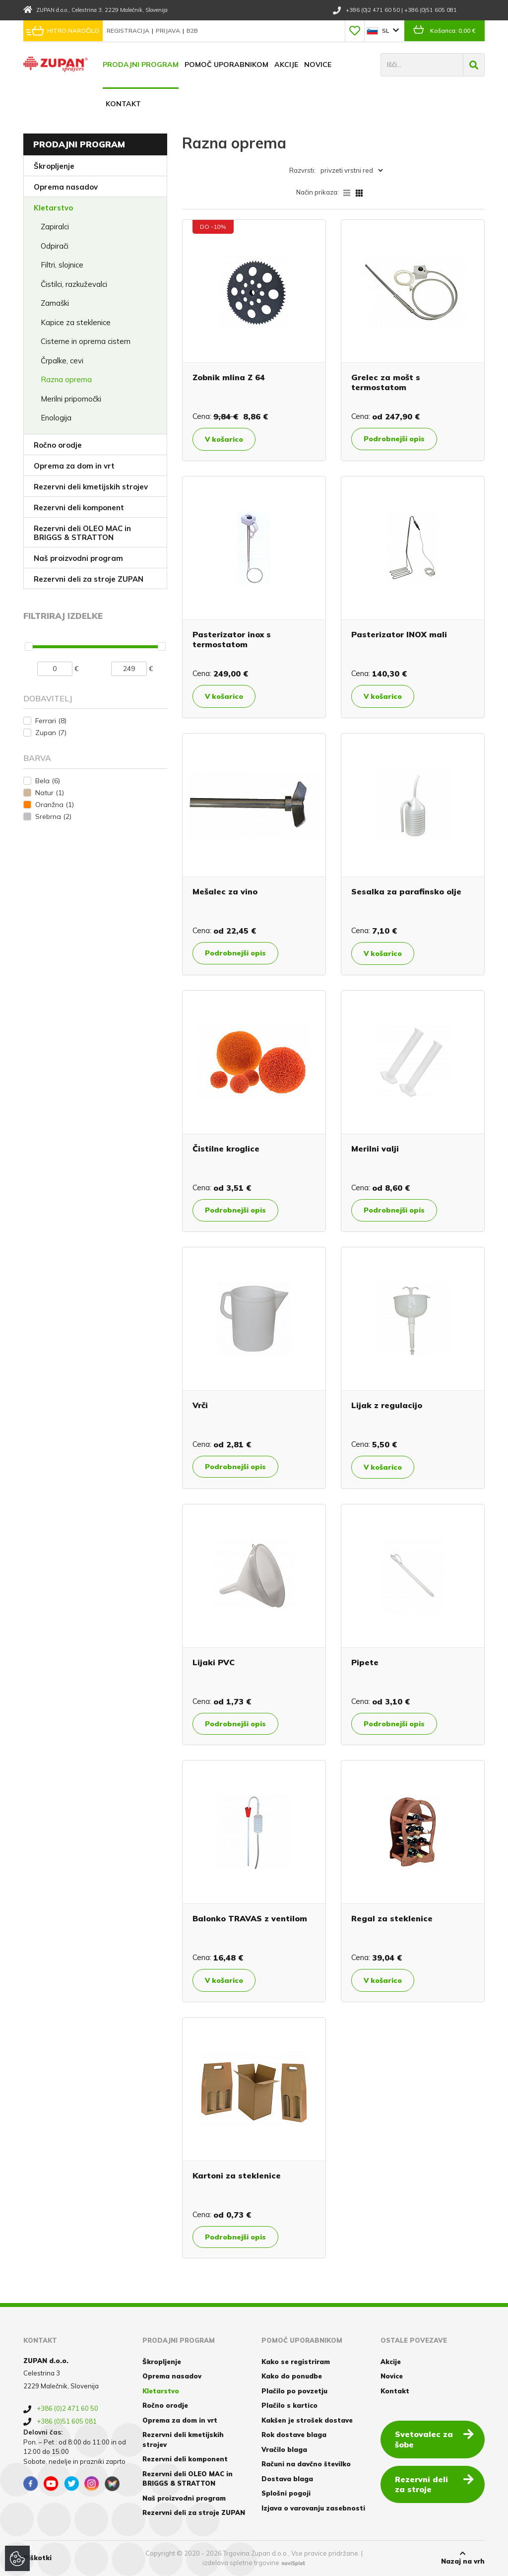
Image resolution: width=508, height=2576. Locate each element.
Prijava (169, 30)
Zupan (50, 732)
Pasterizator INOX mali (399, 634)
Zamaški (55, 303)
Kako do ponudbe (291, 2376)
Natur (49, 792)
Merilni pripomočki (71, 399)
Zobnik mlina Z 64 (228, 377)
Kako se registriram (295, 2362)
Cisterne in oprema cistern (85, 341)
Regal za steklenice (392, 1918)
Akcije (286, 64)
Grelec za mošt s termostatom (385, 382)
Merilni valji (375, 1148)
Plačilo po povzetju (294, 2391)
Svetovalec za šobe (434, 2438)
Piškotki (37, 2558)
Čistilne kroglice (225, 1148)
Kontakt (123, 103)
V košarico (224, 439)
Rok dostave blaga (293, 2435)
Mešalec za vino (224, 891)
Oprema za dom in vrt (74, 466)
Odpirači (54, 246)
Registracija (129, 30)
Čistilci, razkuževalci (74, 284)
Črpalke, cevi (62, 360)
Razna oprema (66, 379)
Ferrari (50, 720)
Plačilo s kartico (289, 2405)
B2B (192, 30)
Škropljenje (54, 166)
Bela (47, 780)
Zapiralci (55, 226)
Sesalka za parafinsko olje (406, 891)
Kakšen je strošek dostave (307, 2420)
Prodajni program (141, 64)
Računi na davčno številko (306, 2464)
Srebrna (53, 816)
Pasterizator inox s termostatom (231, 639)
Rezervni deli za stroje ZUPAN (88, 579)
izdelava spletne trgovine (240, 2563)
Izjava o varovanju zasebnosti (313, 2508)
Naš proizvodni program (78, 558)
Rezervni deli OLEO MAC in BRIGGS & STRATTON (82, 533)
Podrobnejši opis (394, 438)
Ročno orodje (58, 445)
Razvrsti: (302, 170)
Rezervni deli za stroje (434, 2484)
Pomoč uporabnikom (226, 64)
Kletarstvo (53, 207)
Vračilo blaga (284, 2449)
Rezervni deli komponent (79, 507)
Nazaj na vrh (463, 2557)
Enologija (56, 417)
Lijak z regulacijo (386, 1405)
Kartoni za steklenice (236, 2175)
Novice (317, 64)
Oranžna (54, 804)
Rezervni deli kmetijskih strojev (91, 486)
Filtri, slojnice (62, 265)
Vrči (200, 1405)
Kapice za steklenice (76, 322)
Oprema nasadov (66, 187)
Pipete (365, 1662)
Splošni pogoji (286, 2493)
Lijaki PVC (213, 1662)
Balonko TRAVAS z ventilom (249, 1918)
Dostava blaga (287, 2479)
